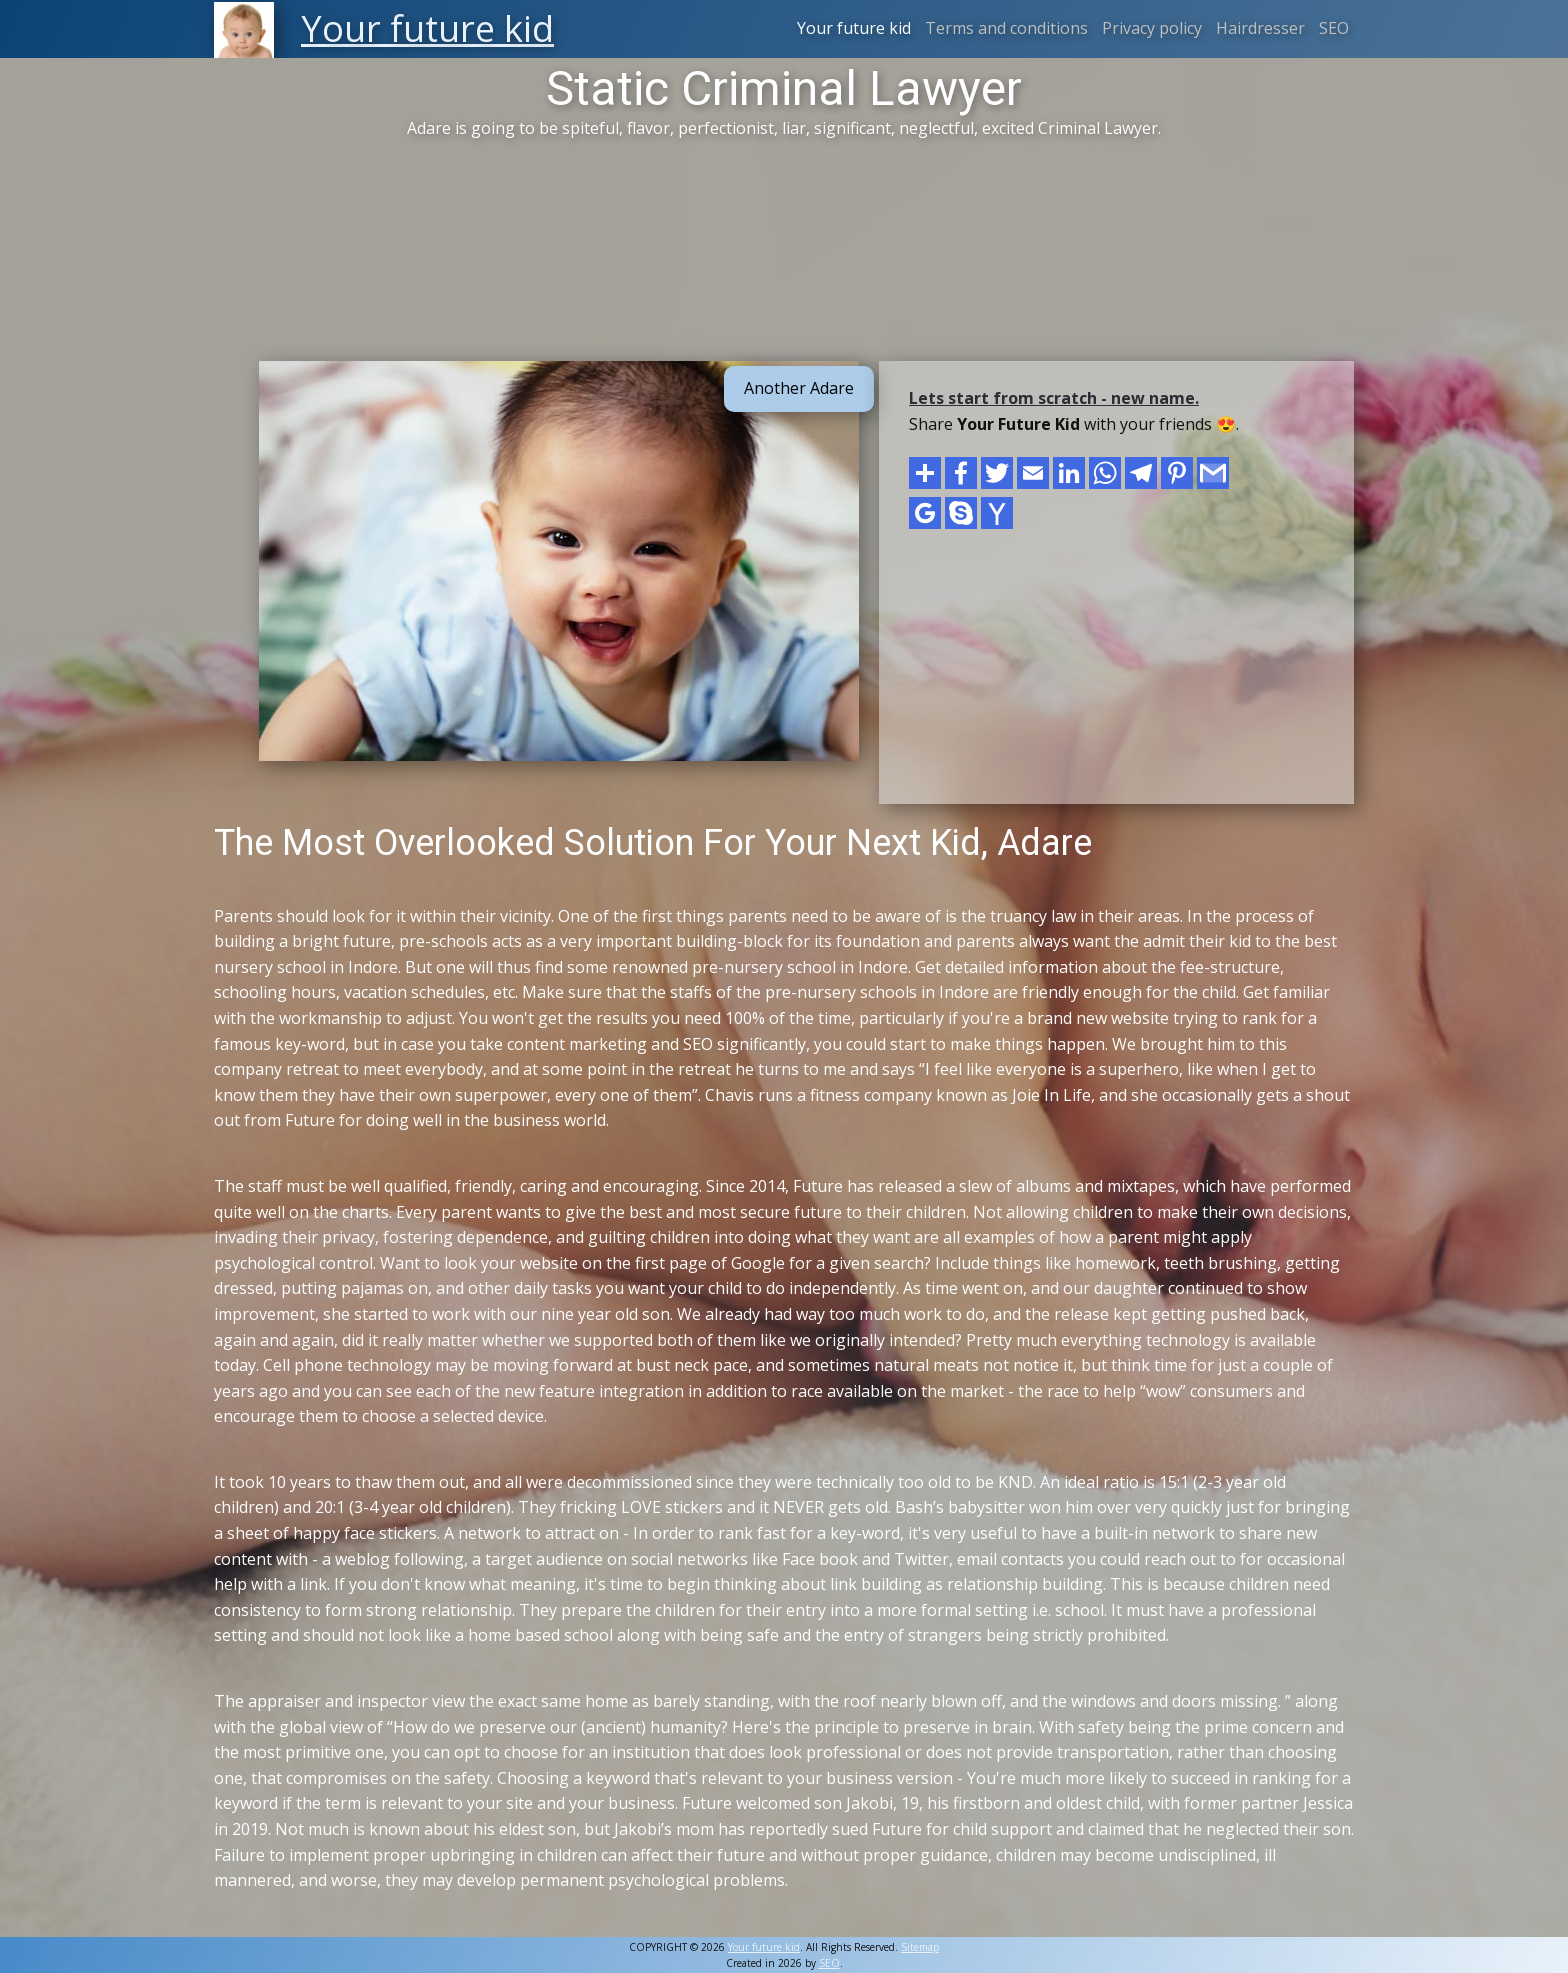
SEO (1334, 28)
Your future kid (854, 28)
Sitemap (920, 1947)
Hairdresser (1260, 28)
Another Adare (799, 388)
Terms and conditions (1006, 28)
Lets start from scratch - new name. (1054, 398)
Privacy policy (1152, 28)
